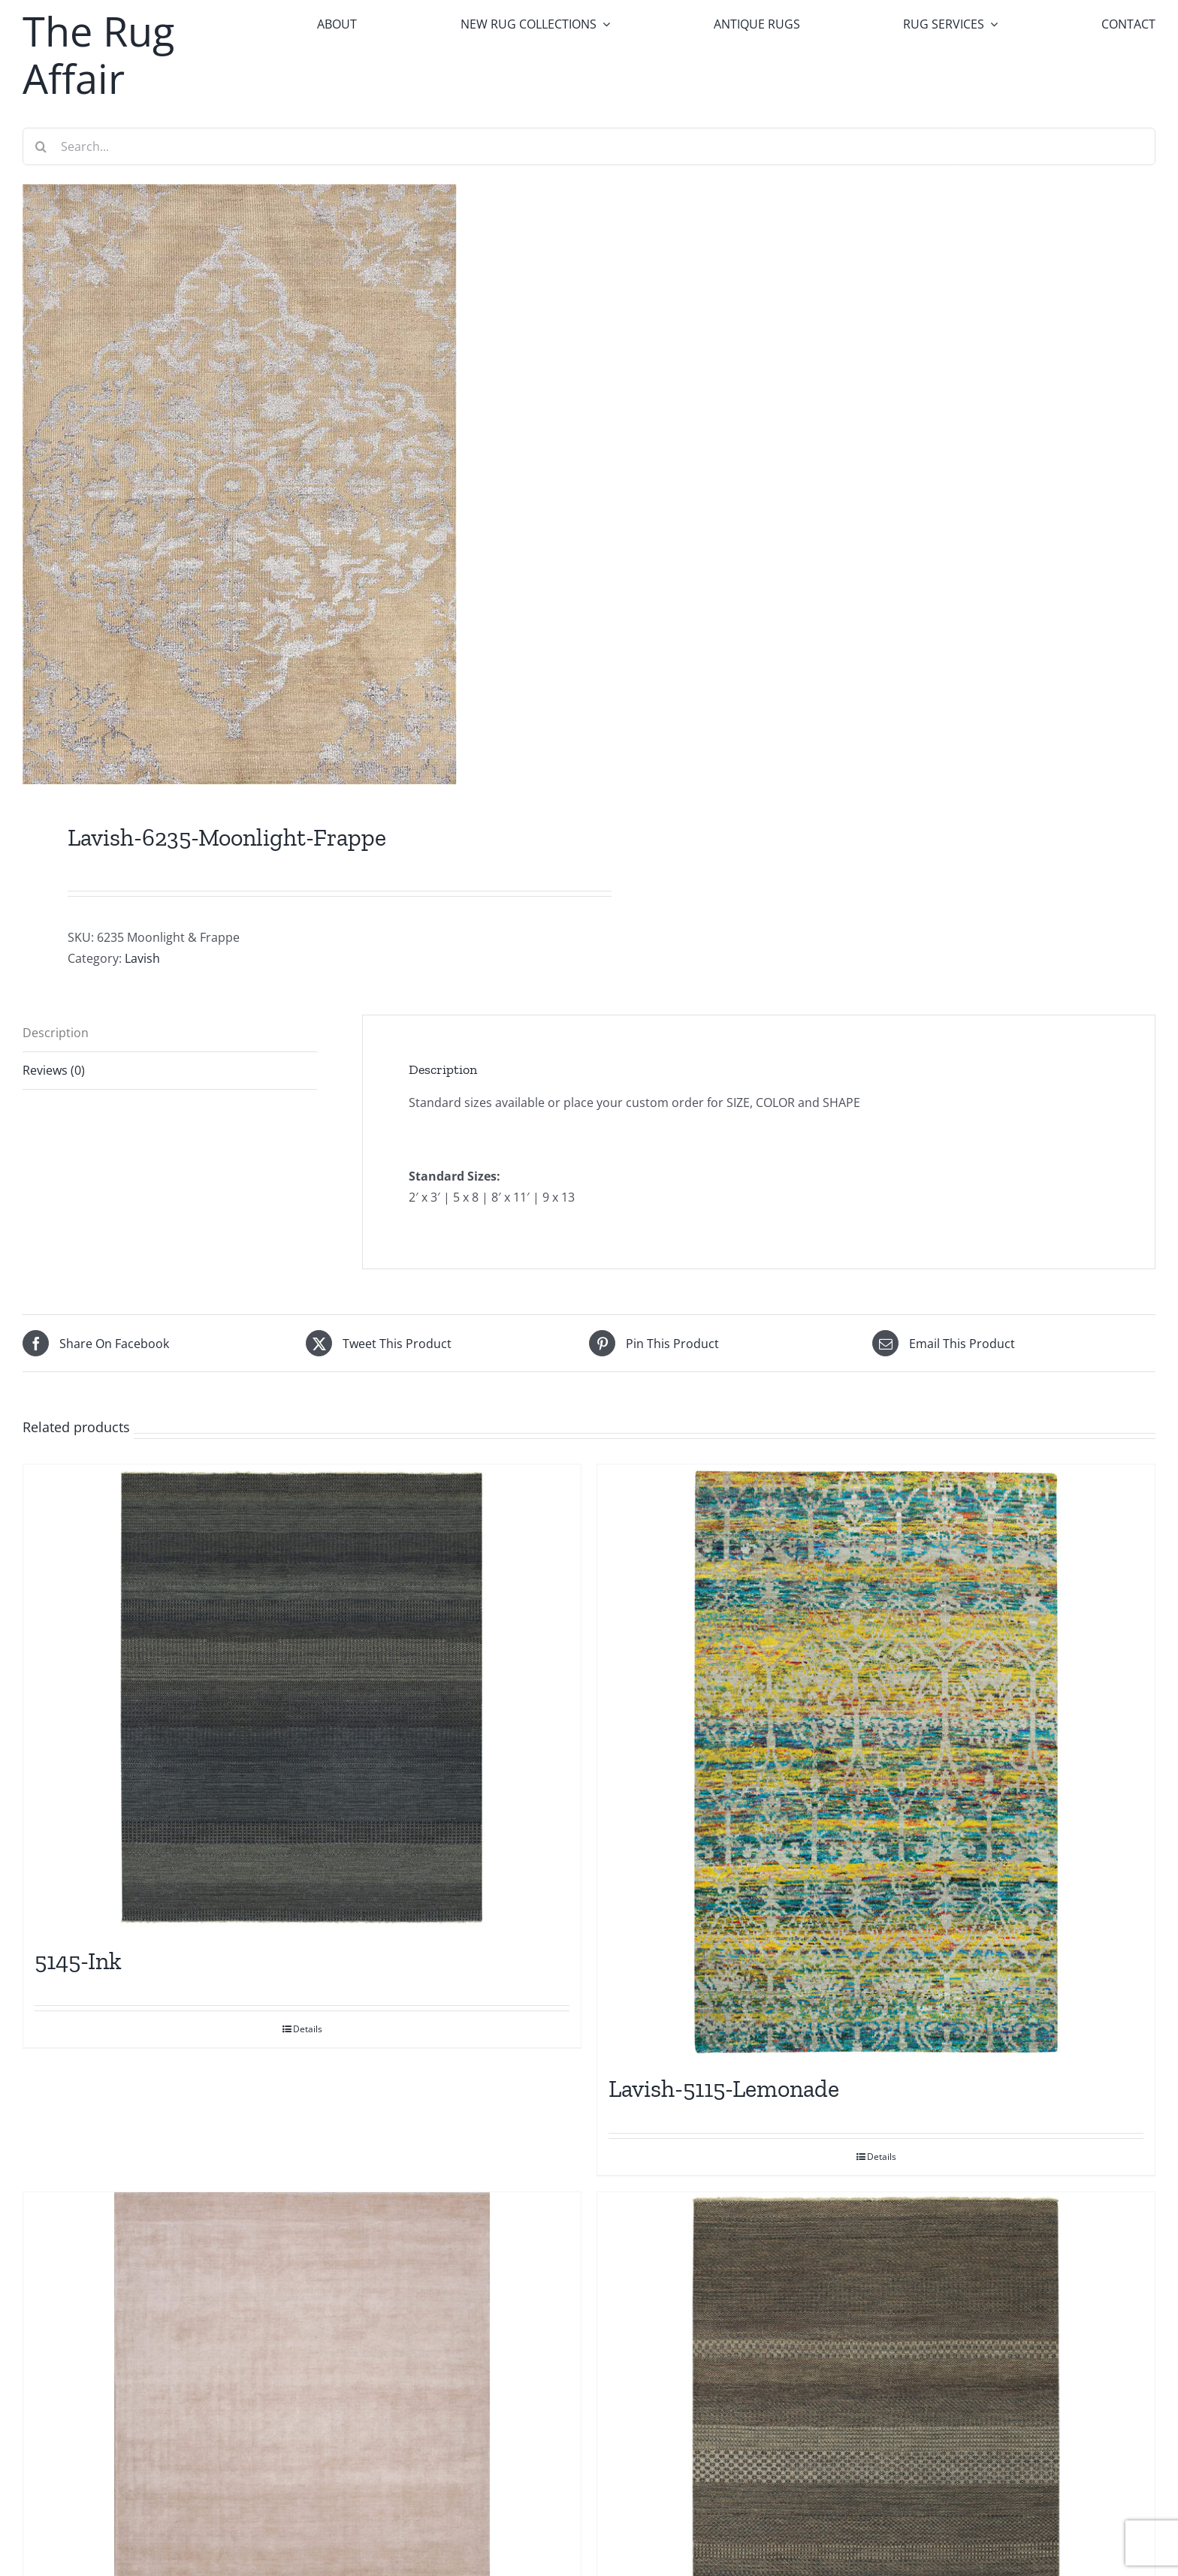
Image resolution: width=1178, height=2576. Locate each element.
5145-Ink (78, 1961)
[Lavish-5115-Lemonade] (876, 1761)
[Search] (41, 146)
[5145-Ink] (302, 1697)
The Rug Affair (98, 54)
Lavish (142, 958)
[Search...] (589, 146)
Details (307, 2028)
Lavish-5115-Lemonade (724, 2088)
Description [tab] (56, 1032)
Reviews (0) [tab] (54, 1070)
